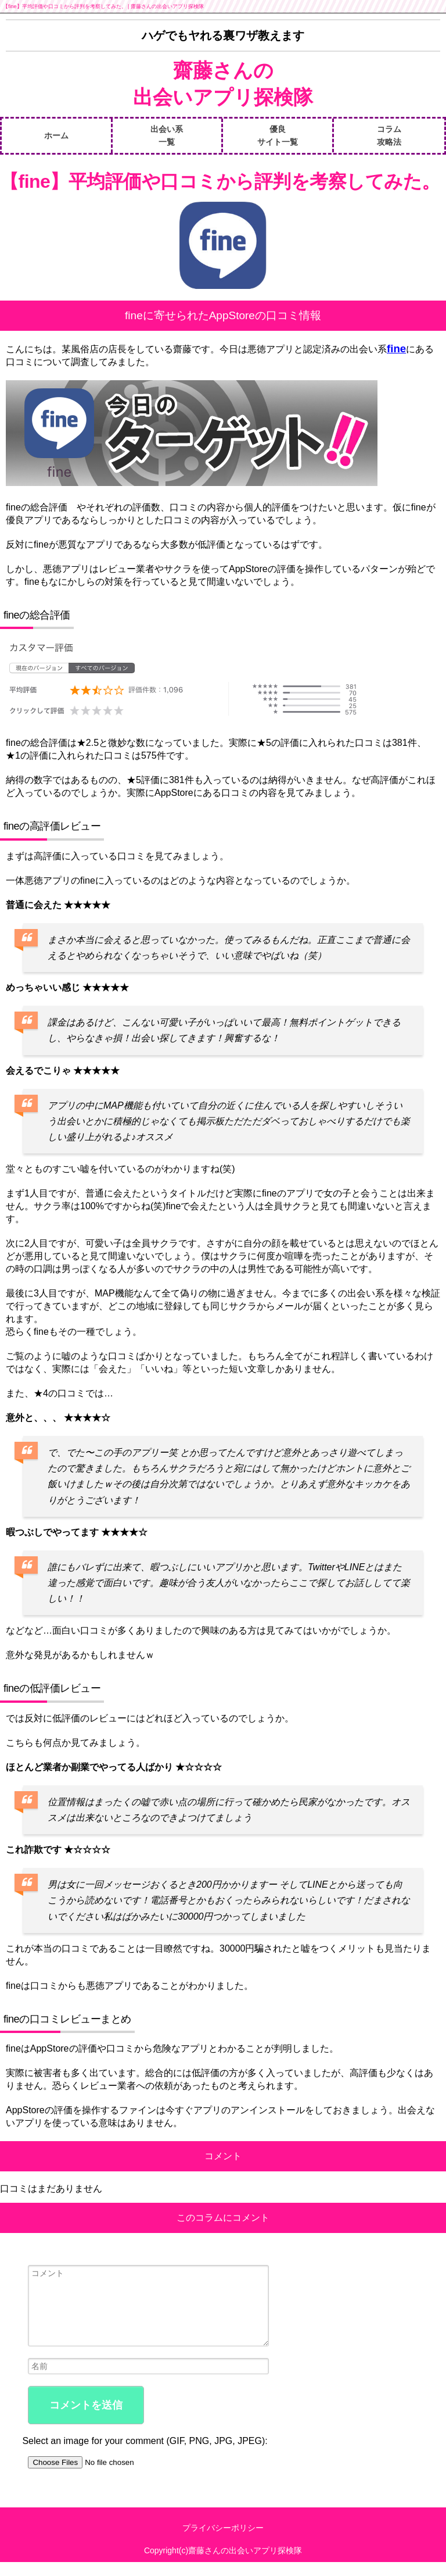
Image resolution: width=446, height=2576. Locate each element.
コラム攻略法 (389, 135)
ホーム (56, 135)
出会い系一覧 (166, 135)
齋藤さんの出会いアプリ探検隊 (223, 83)
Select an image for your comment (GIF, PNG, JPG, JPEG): (144, 2455)
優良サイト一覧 (277, 135)
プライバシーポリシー (223, 2541)
